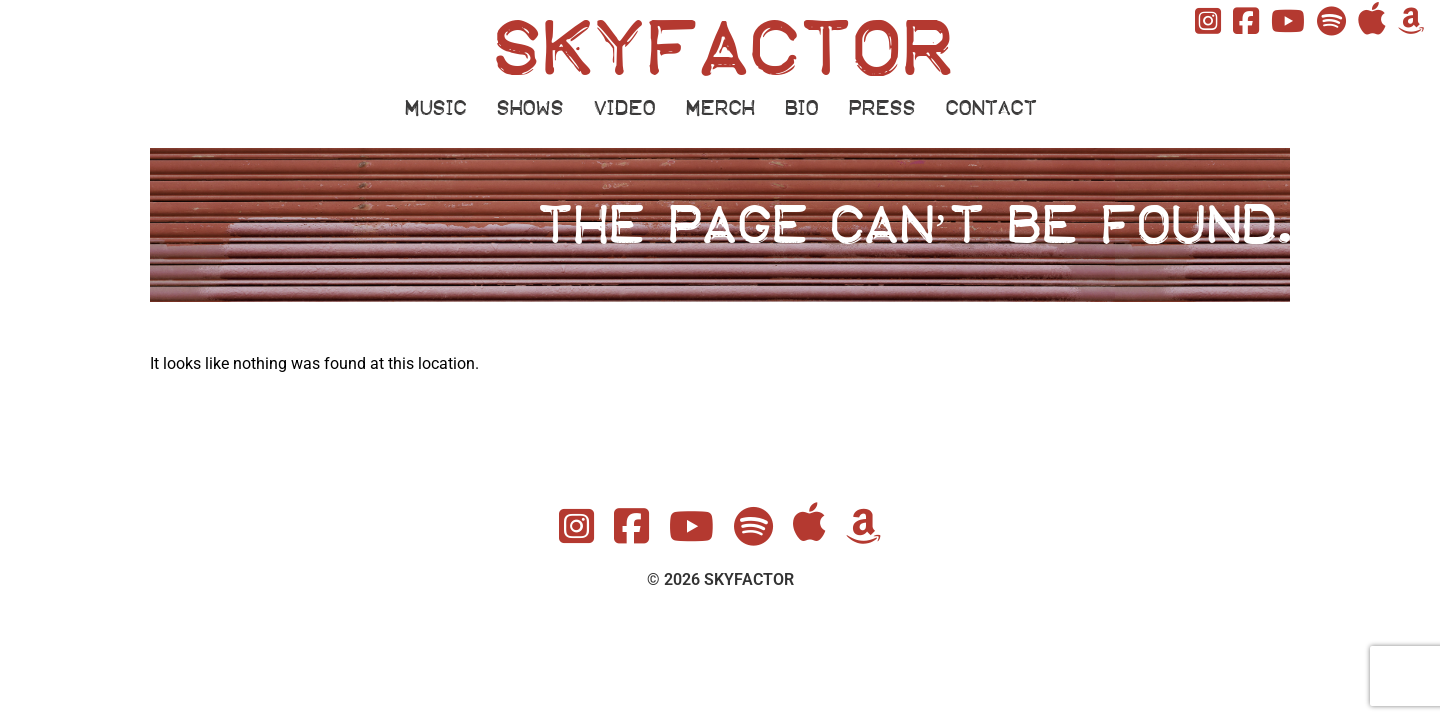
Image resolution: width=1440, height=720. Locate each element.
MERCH (719, 108)
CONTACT (990, 108)
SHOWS (529, 108)
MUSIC (435, 108)
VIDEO (624, 108)
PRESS (881, 108)
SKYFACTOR (720, 48)
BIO (801, 108)
